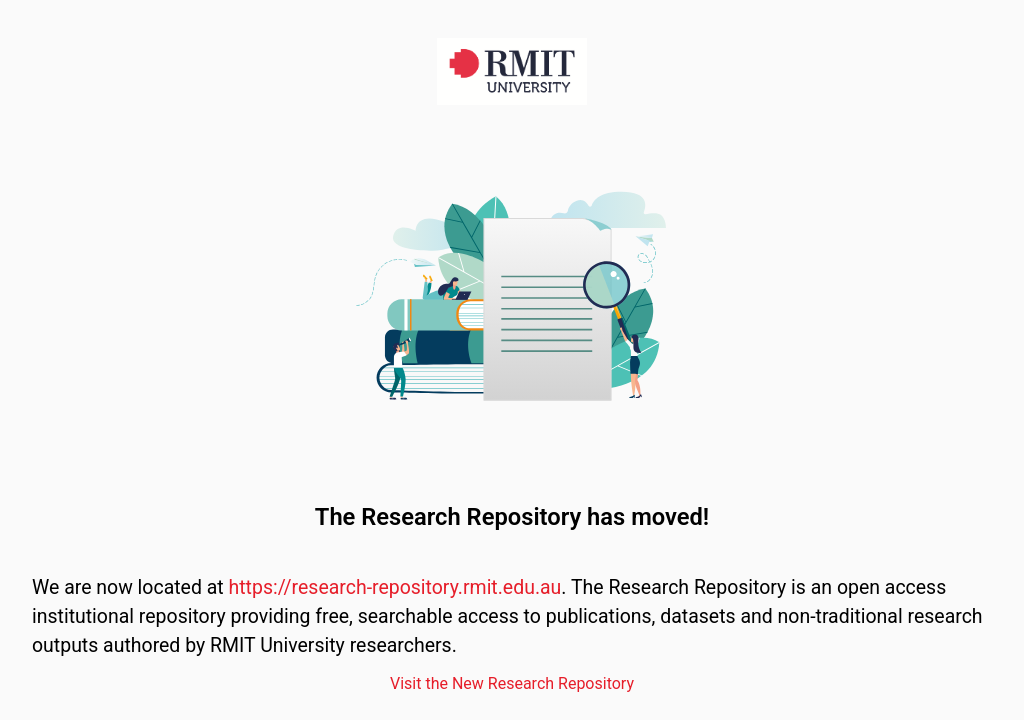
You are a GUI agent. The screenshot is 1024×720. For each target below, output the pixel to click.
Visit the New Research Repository (512, 683)
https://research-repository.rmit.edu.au (395, 587)
